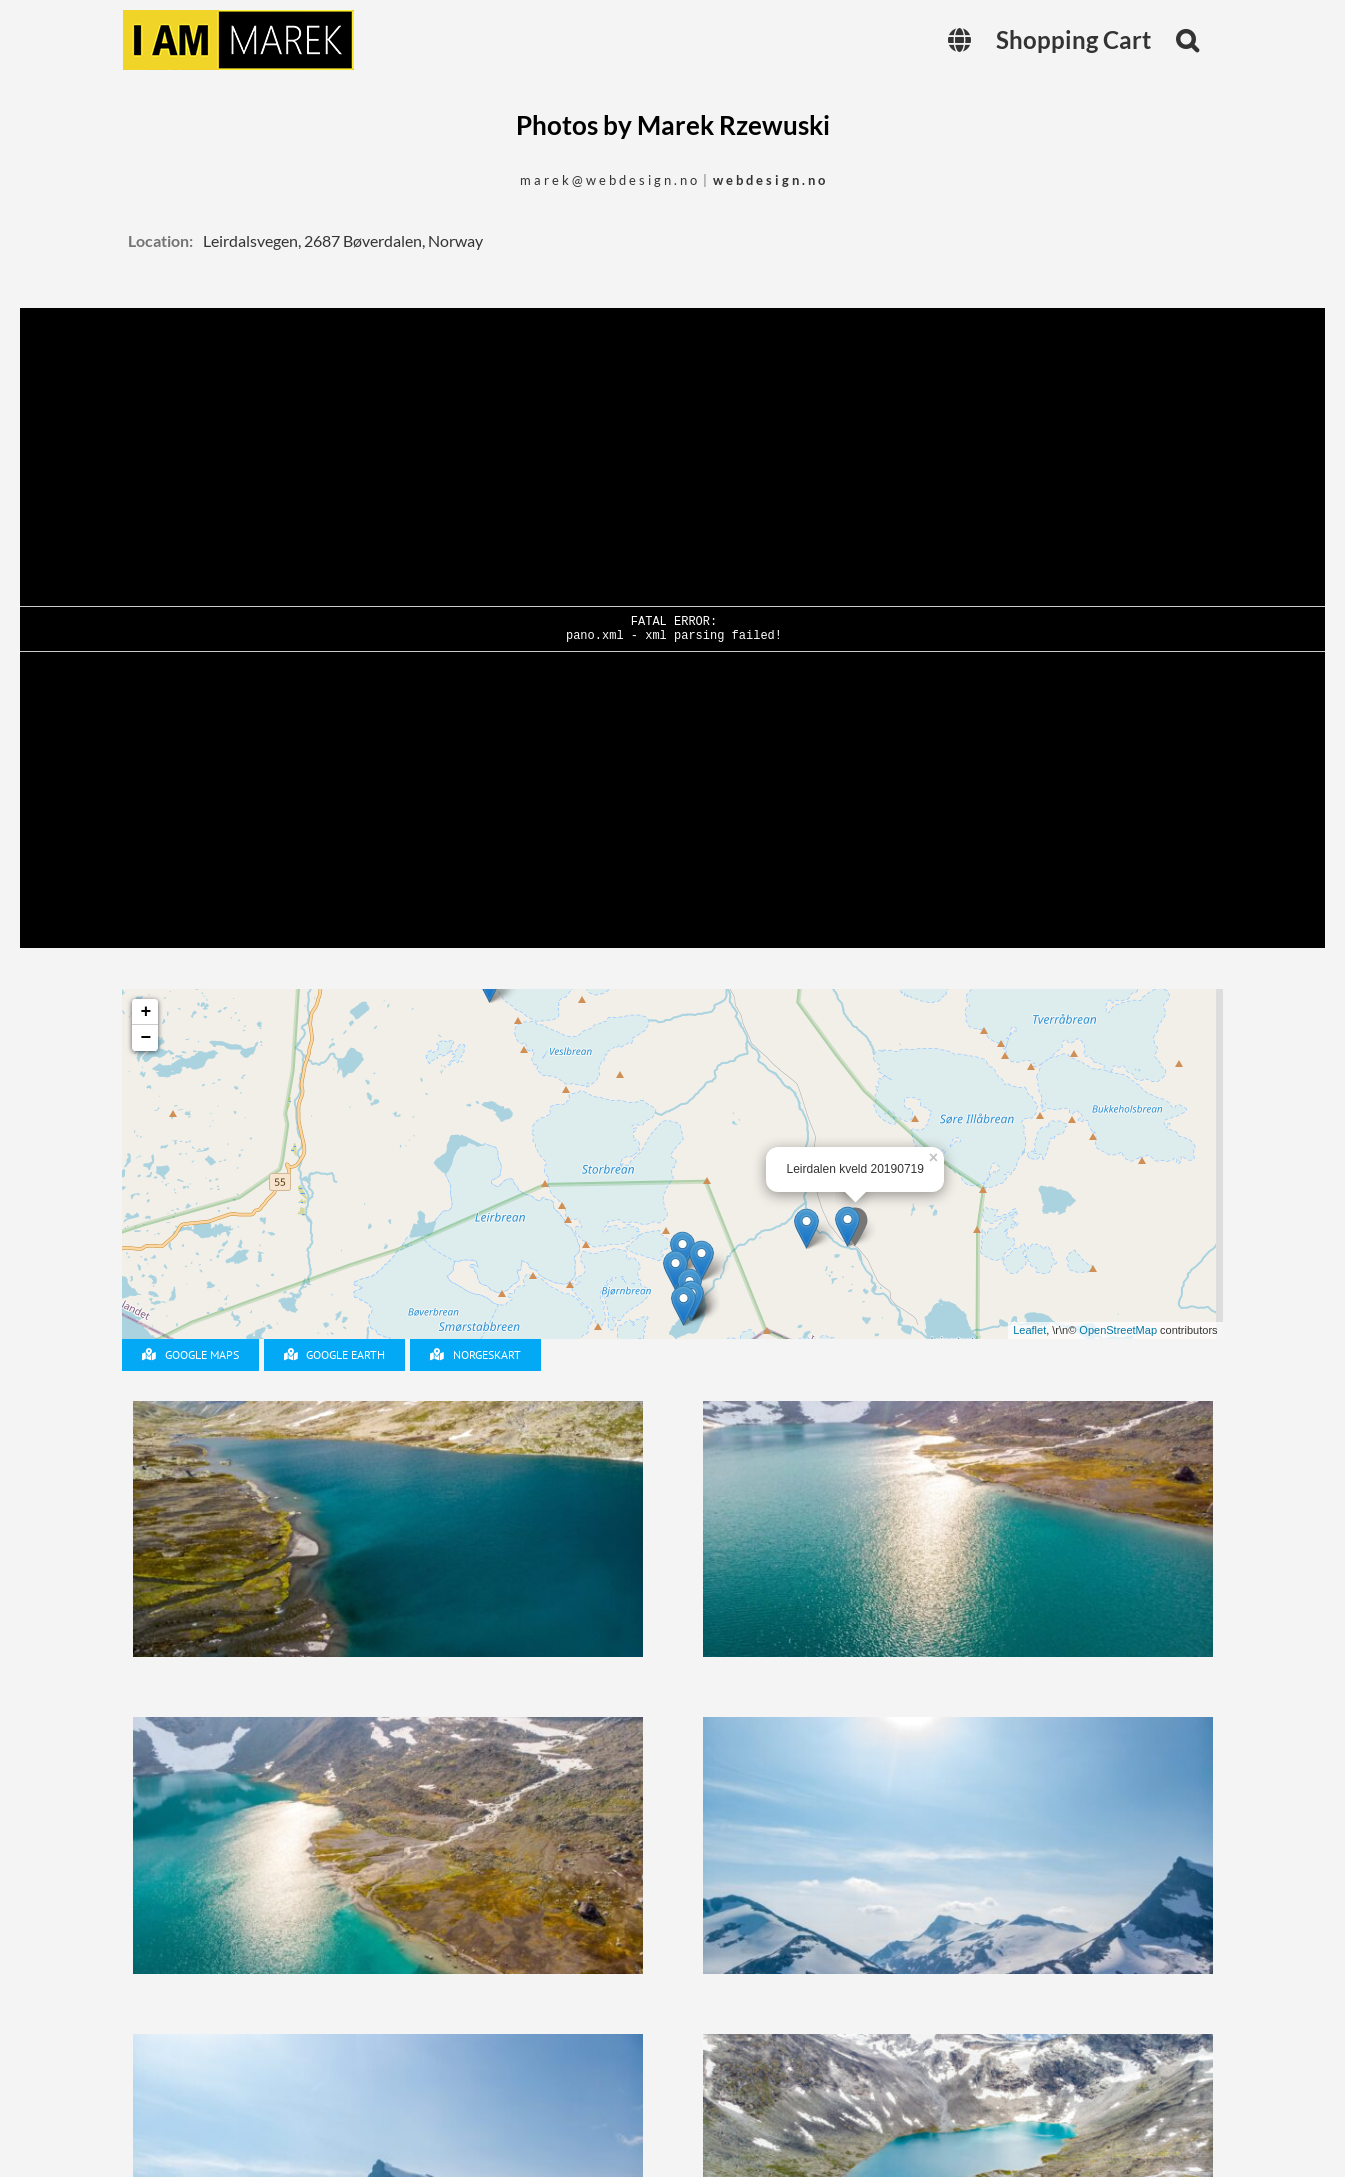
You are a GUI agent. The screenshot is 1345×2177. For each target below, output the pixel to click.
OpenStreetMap (1118, 1330)
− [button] (146, 1038)
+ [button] (146, 1012)
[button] (1187, 40)
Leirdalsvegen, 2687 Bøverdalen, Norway (343, 240)
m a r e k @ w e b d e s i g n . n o (608, 180)
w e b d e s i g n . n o (769, 180)
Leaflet (1029, 1330)
